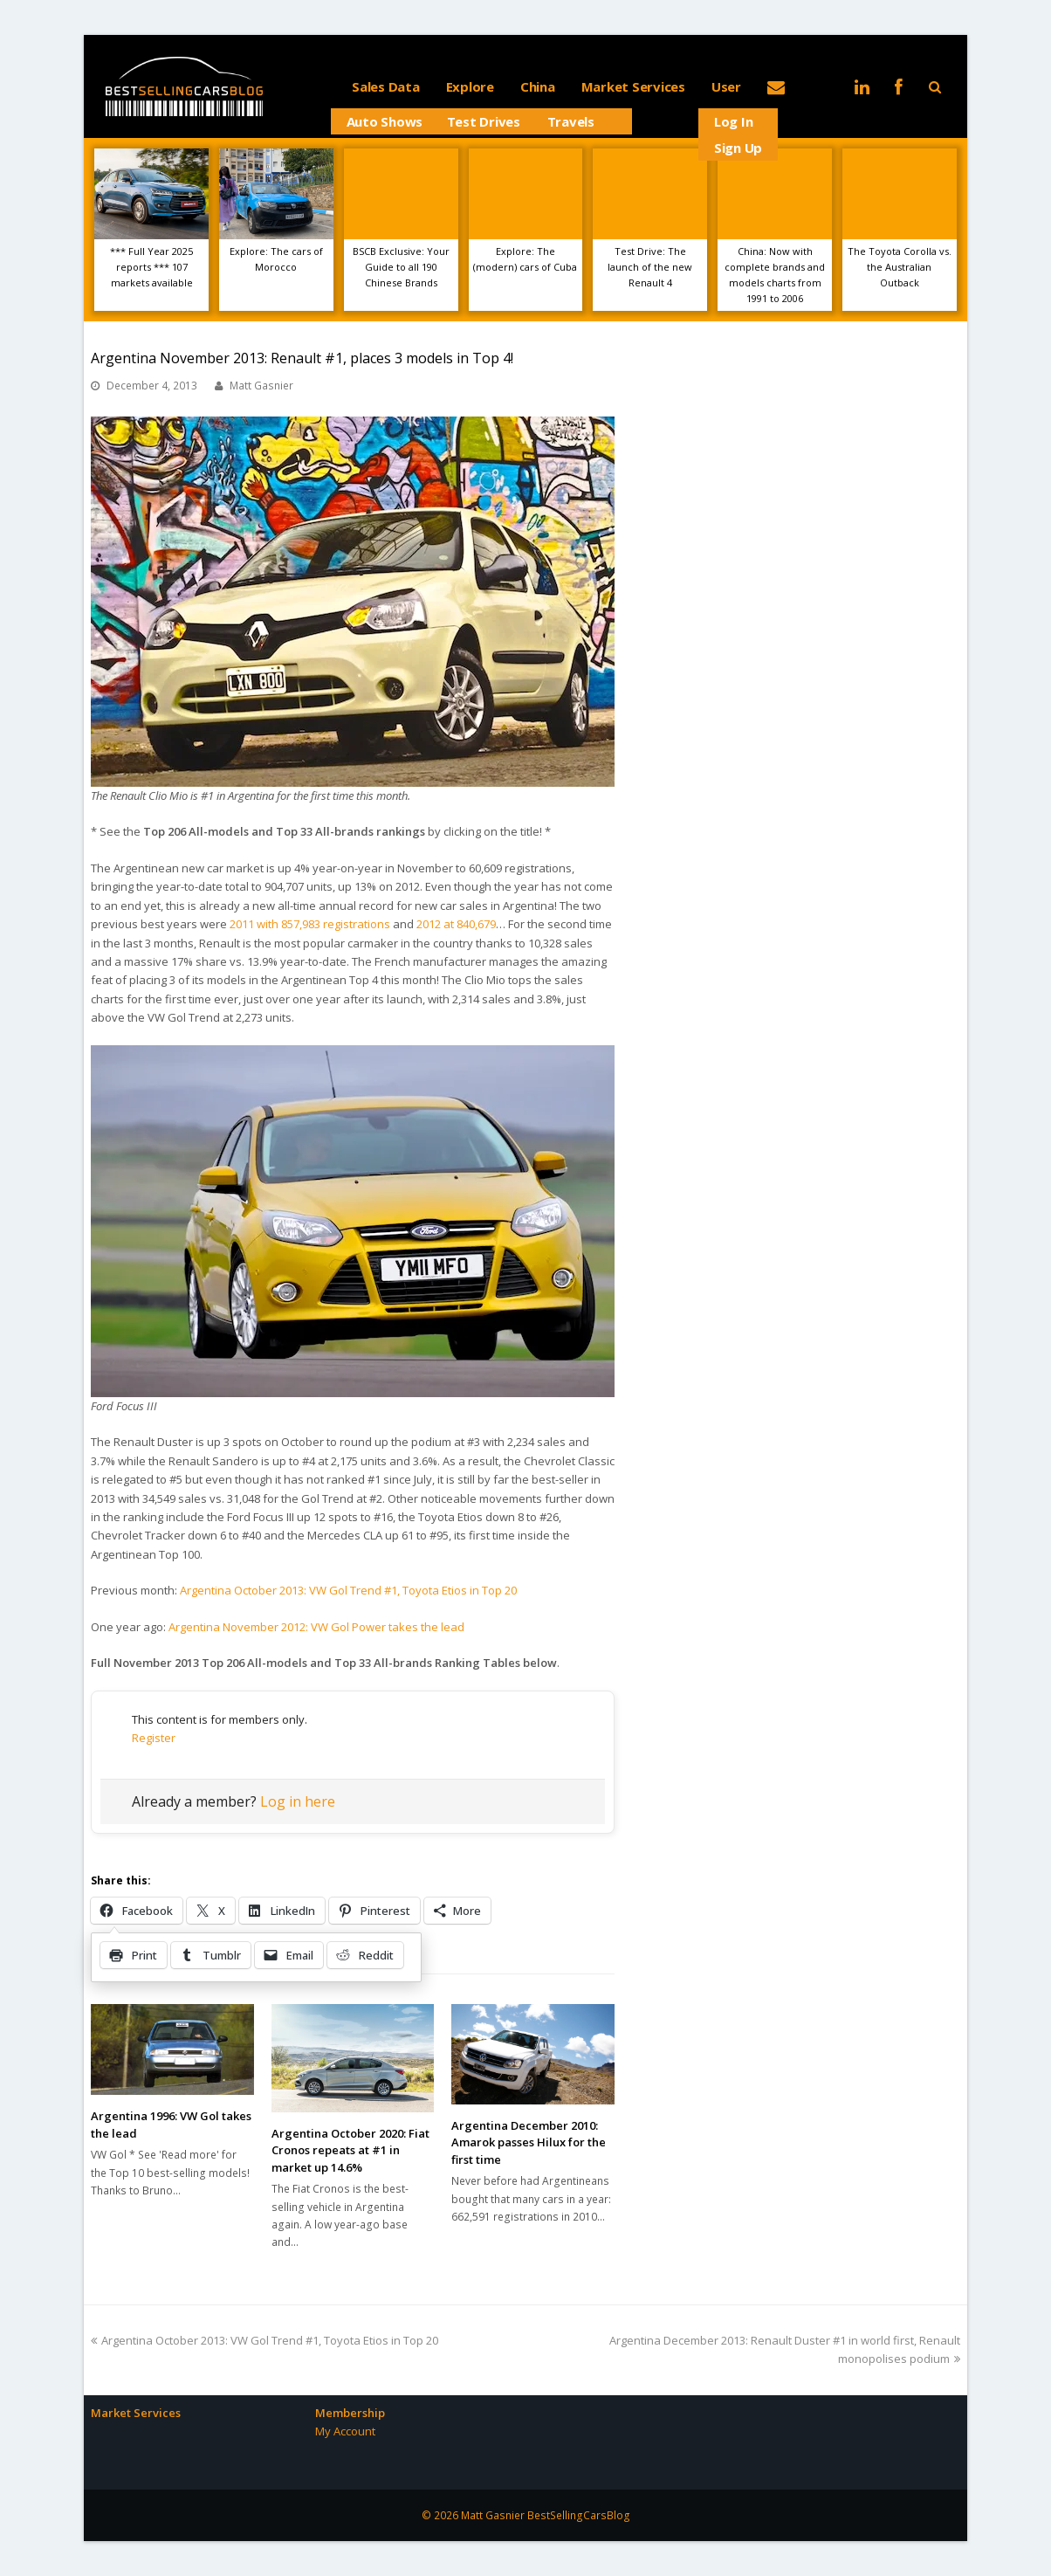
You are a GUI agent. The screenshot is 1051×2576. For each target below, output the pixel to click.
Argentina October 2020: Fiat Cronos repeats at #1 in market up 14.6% (350, 2150)
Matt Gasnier (261, 385)
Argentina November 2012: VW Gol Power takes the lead (316, 1627)
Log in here (297, 1801)
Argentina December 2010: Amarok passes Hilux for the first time (528, 2142)
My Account (345, 2431)
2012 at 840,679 (456, 924)
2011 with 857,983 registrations (310, 924)
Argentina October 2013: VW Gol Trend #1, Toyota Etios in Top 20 (348, 1590)
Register (153, 1738)
